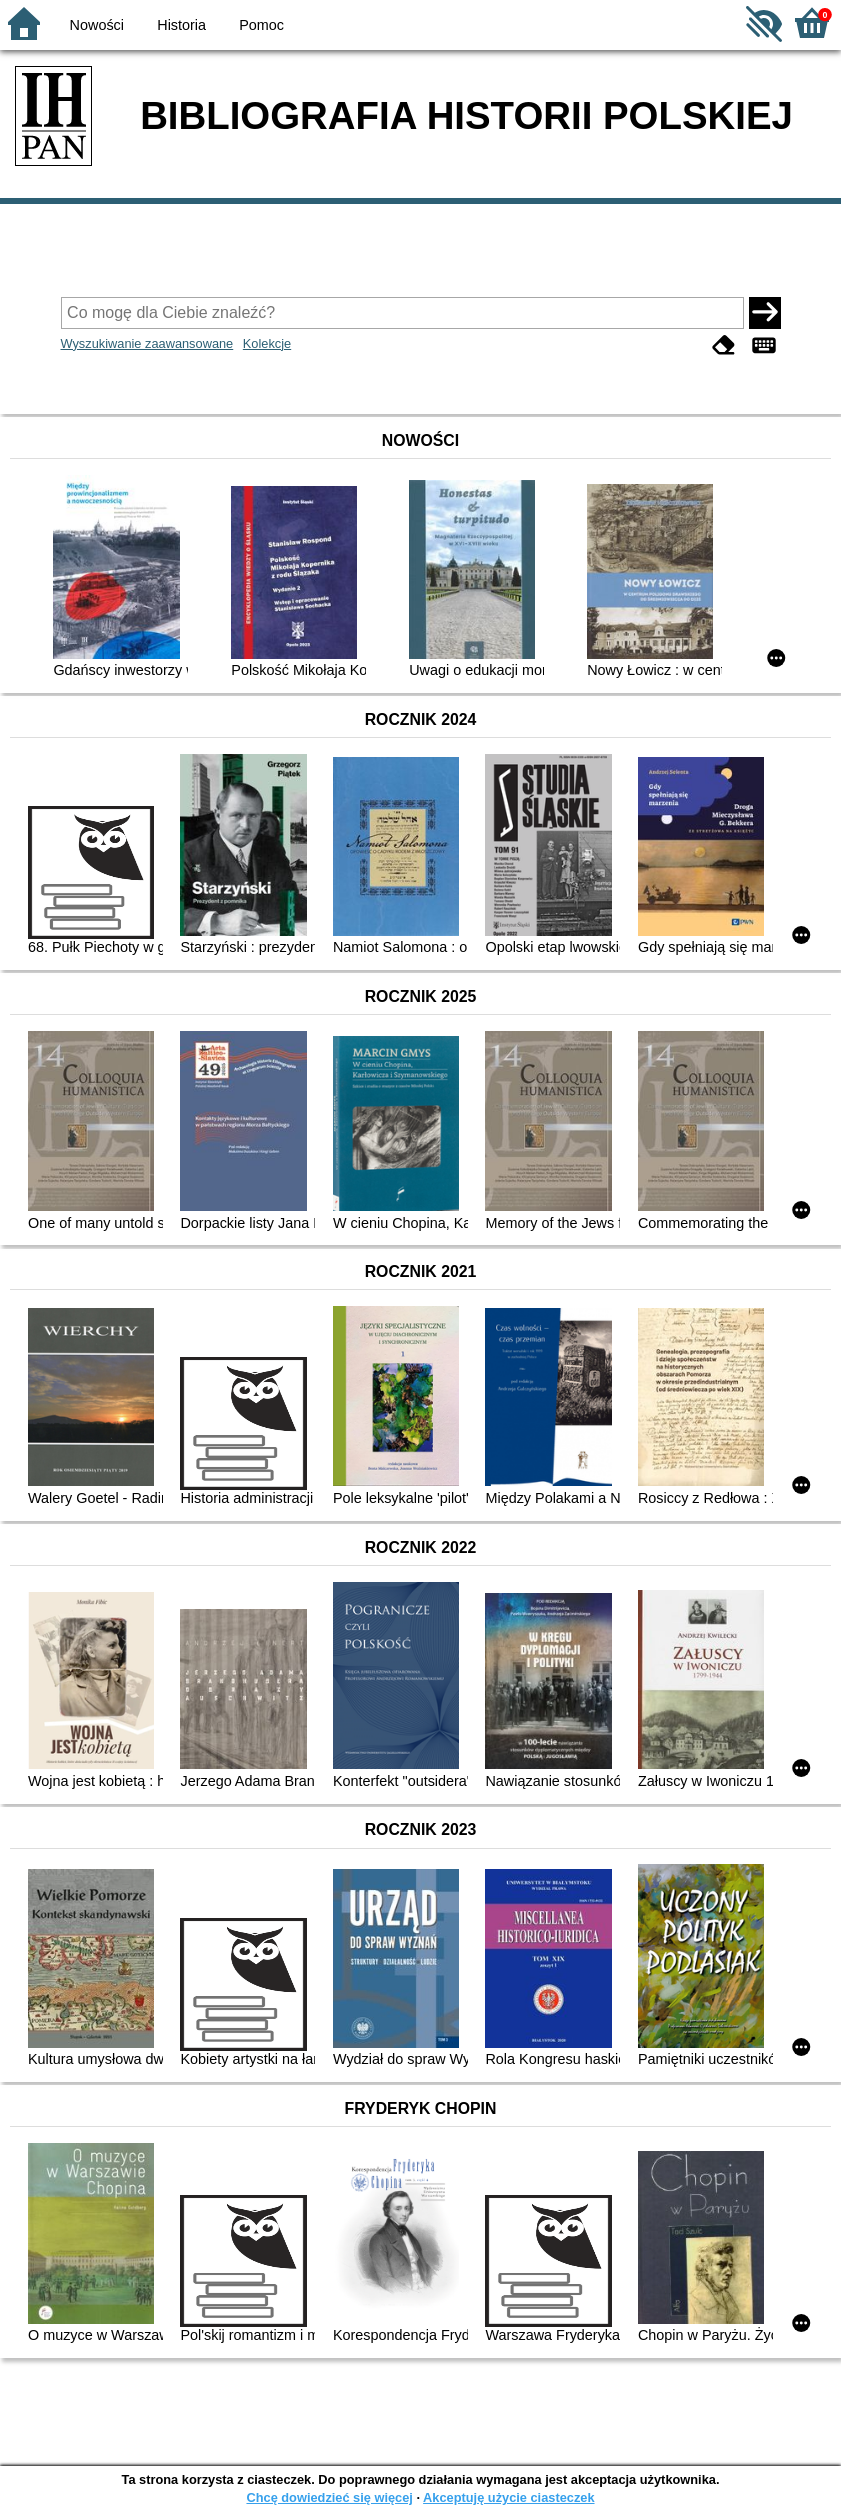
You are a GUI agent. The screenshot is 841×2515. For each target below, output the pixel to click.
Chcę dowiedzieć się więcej (329, 2497)
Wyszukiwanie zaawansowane (147, 343)
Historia (181, 25)
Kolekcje (267, 343)
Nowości (97, 25)
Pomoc (261, 25)
